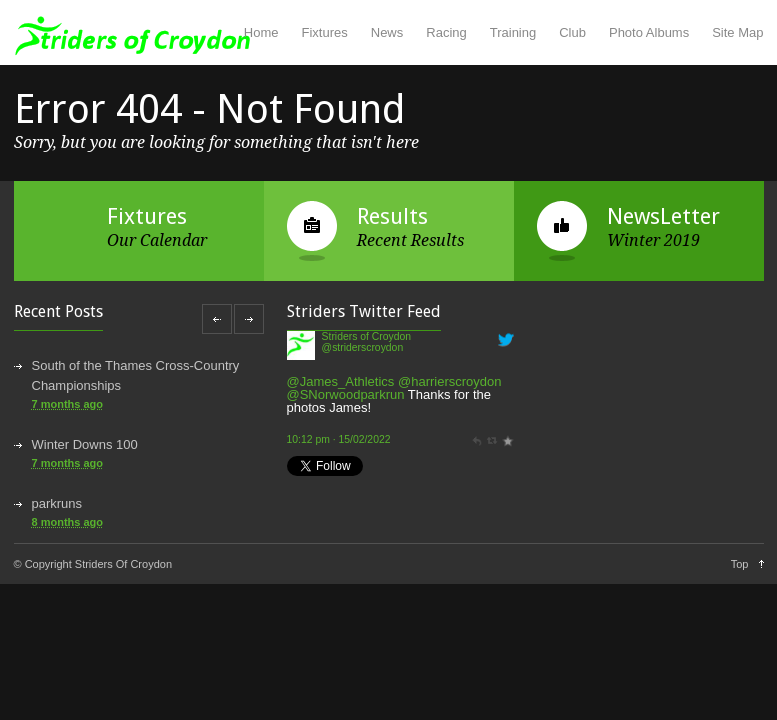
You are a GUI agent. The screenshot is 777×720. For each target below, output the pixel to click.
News (387, 32)
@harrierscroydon (450, 381)
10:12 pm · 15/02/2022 (339, 439)
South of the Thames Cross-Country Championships (136, 375)
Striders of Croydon (367, 336)
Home (261, 32)
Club (572, 32)
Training (513, 32)
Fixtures (325, 32)
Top (740, 564)
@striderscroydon (363, 347)
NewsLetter (663, 216)
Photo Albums (649, 32)
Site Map (737, 32)
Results (392, 216)
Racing (446, 32)
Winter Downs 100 (85, 444)
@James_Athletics (341, 381)
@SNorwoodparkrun (346, 394)
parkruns (57, 503)
